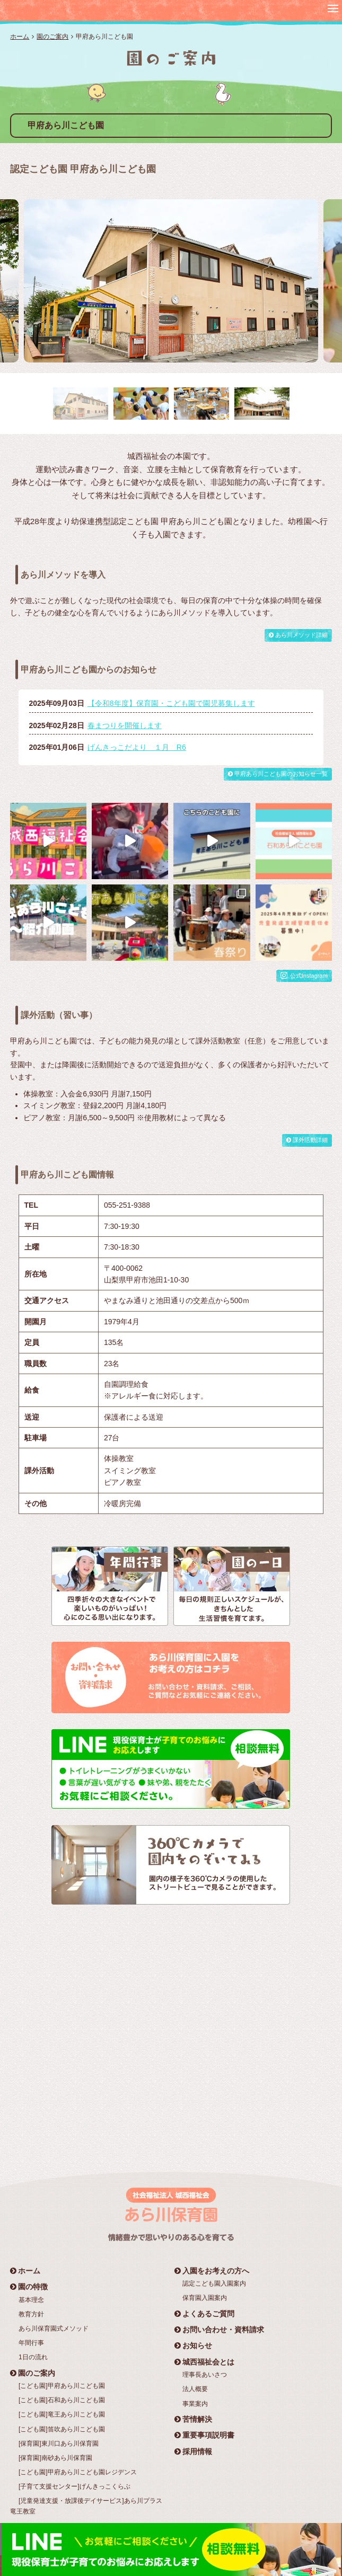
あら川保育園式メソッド (54, 2328)
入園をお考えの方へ (211, 2271)
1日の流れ (33, 2357)
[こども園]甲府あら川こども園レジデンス (78, 2472)
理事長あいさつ (204, 2374)
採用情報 (193, 2451)
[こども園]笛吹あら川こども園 (62, 2429)
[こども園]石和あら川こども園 (62, 2400)
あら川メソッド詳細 (298, 635)
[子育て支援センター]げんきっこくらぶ (74, 2486)
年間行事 (31, 2343)
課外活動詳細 (307, 1140)
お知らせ (193, 2345)
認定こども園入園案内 (214, 2283)
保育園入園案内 (204, 2297)
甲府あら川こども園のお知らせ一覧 (278, 774)
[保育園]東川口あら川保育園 (59, 2443)
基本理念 (31, 2300)
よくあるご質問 (204, 2313)
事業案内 (195, 2403)
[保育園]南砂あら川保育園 (55, 2458)
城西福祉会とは (204, 2362)
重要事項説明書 (204, 2435)
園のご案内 (52, 36)
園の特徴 (29, 2286)
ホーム (19, 36)
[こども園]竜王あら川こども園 (62, 2414)
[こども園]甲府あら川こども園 (62, 2385)
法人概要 (195, 2389)
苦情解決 (193, 2419)
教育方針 (31, 2314)
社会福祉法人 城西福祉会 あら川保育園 (76, 10)
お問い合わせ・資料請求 (219, 2329)
